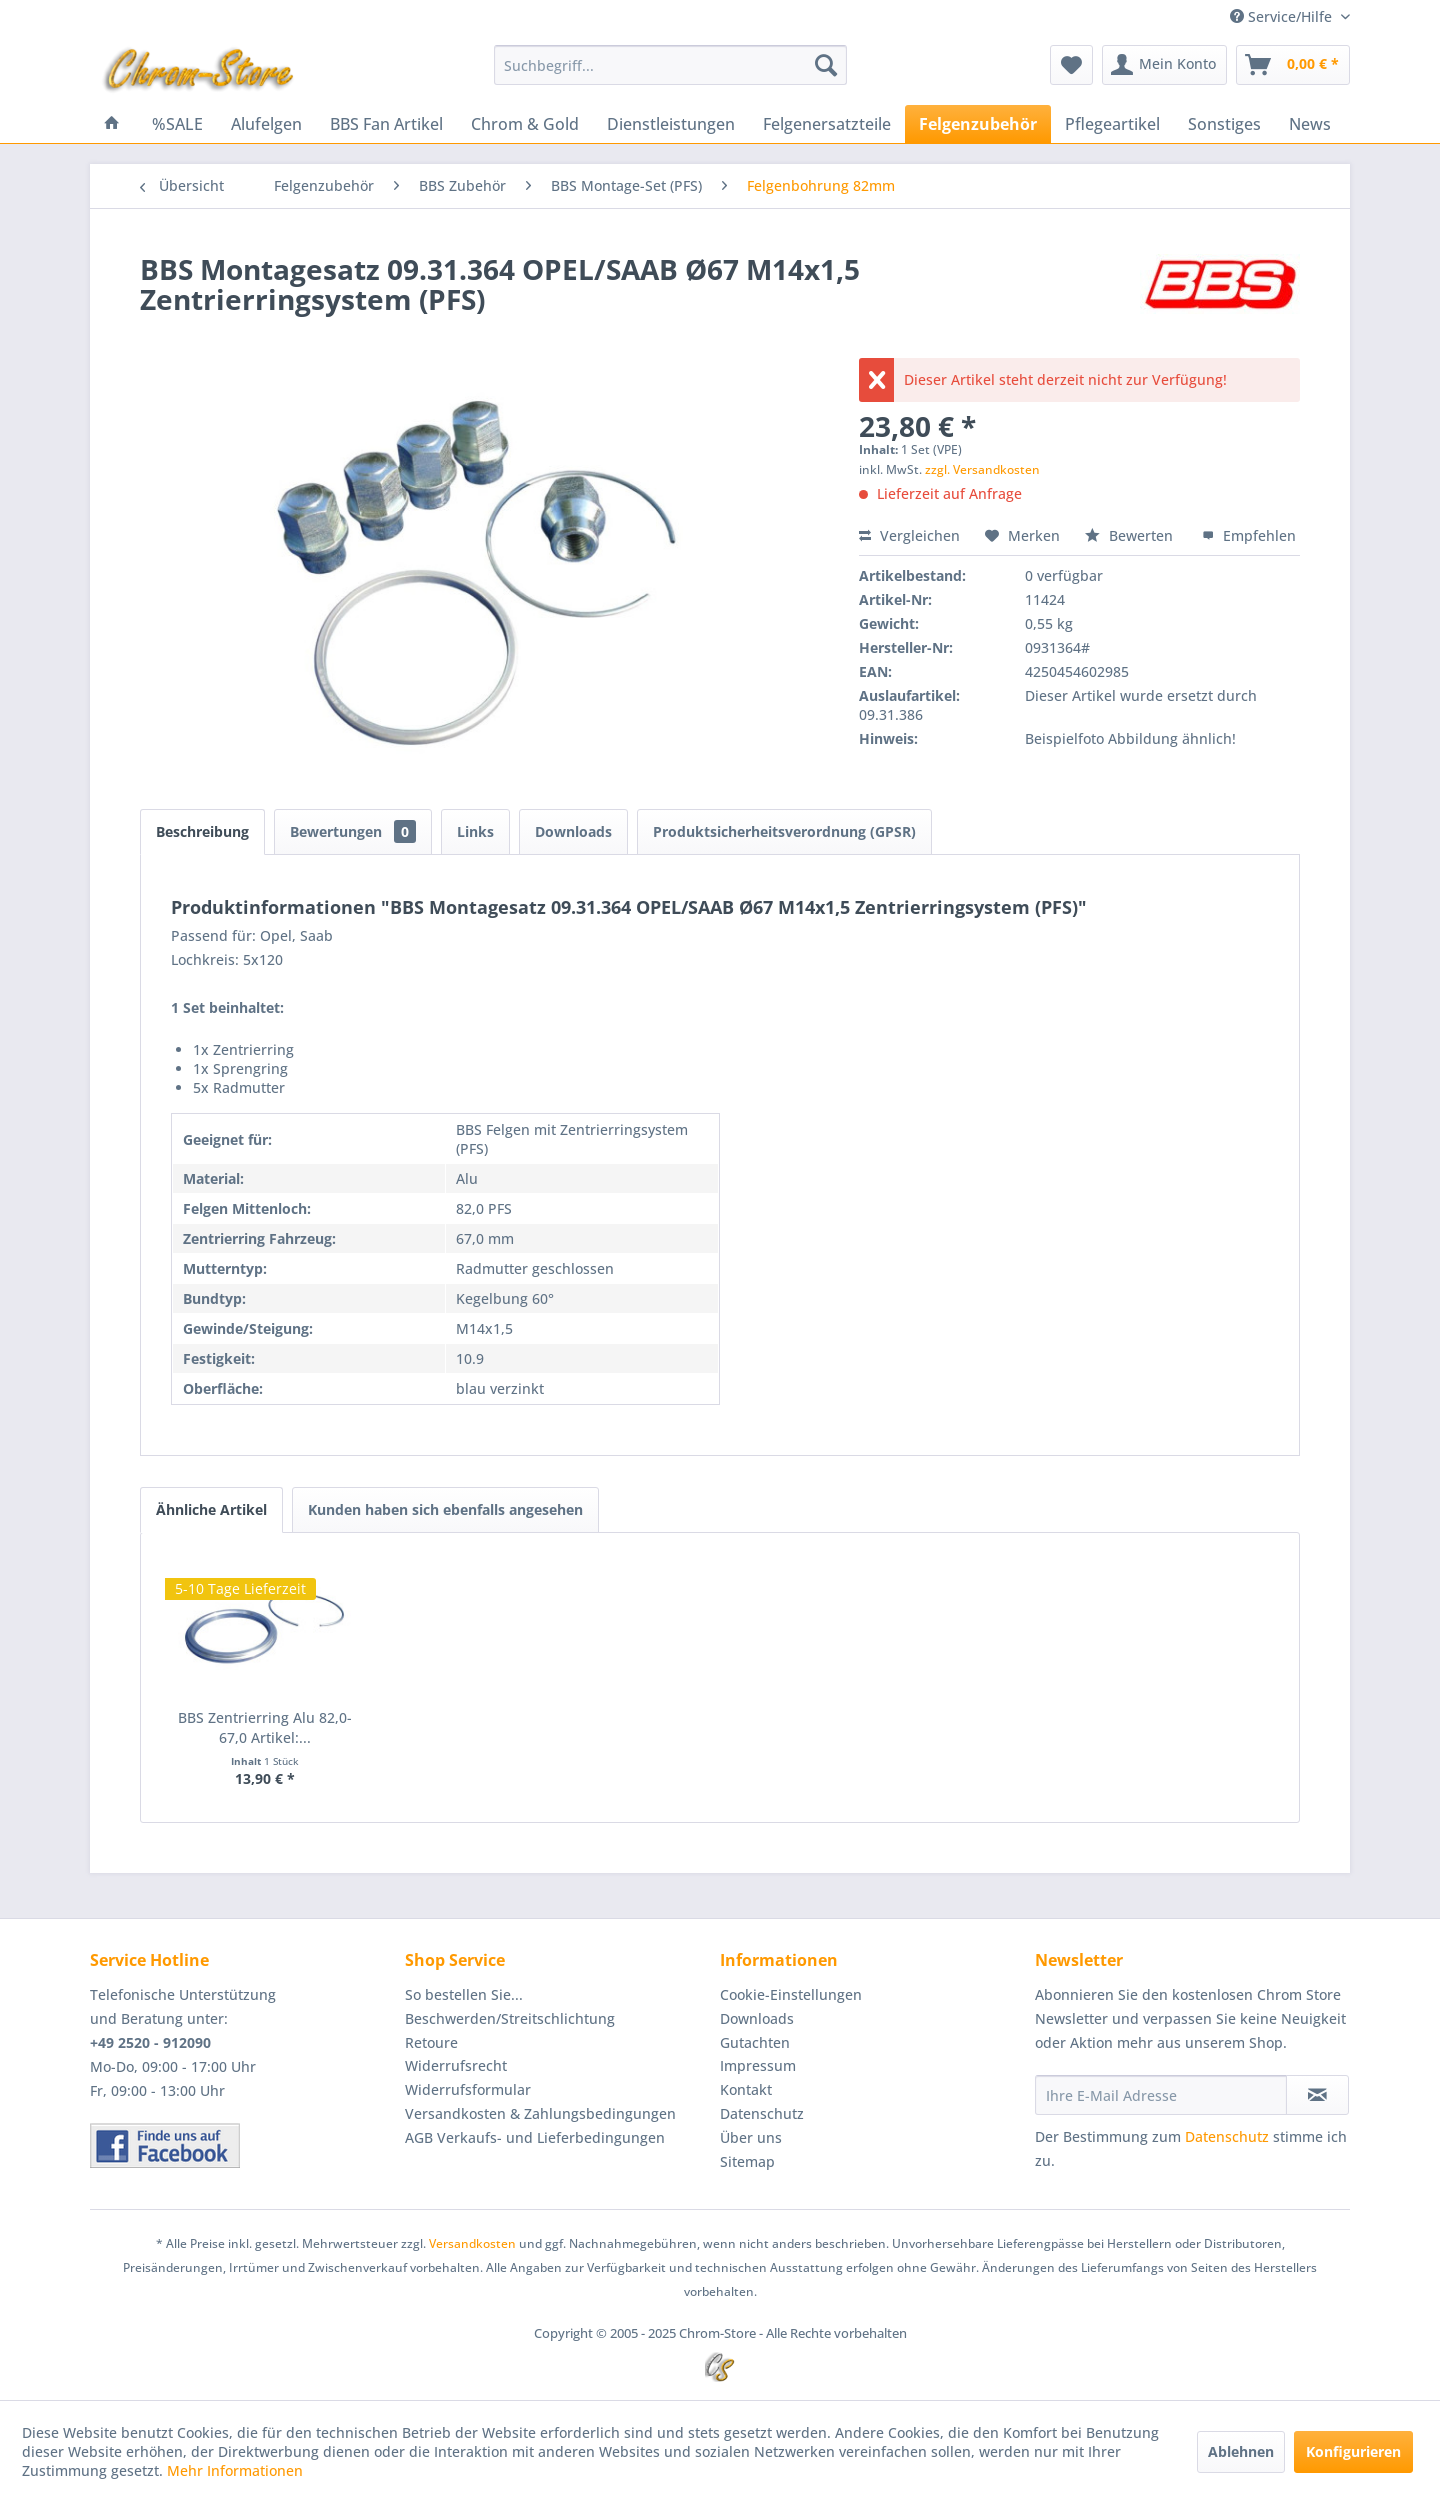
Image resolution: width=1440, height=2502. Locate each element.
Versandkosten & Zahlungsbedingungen (540, 2113)
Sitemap (747, 2161)
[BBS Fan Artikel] (386, 124)
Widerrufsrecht (456, 2065)
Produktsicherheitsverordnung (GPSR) (784, 831)
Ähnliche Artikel (211, 1509)
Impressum (758, 2065)
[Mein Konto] (1164, 65)
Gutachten (755, 2042)
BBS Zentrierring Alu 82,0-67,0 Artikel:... (265, 1727)
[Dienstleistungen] (671, 124)
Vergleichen (909, 535)
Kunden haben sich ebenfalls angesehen (445, 1509)
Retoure (431, 2042)
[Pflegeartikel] (1112, 124)
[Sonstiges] (1224, 124)
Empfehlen (1249, 535)
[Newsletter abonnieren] (1317, 2095)
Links (475, 831)
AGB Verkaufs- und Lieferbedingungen (535, 2137)
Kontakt (746, 2089)
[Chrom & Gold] (525, 124)
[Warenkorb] (1293, 65)
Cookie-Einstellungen (791, 1994)
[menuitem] (670, 65)
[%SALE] (177, 124)
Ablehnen (1241, 2451)
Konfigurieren (1353, 2451)
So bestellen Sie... (464, 1994)
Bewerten (1131, 535)
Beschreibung (202, 831)
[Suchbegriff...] (670, 65)
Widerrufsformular (468, 2089)
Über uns (751, 2137)
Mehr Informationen (235, 2470)
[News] (1310, 124)
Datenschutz (762, 2113)
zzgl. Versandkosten (982, 469)
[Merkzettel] (1071, 65)
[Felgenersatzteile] (827, 124)
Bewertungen (353, 831)
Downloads (573, 831)
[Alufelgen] (266, 124)
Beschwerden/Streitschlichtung (510, 2018)
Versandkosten (472, 2243)
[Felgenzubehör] (978, 124)
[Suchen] (826, 65)
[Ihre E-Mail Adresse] (1161, 2095)
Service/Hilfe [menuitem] (1283, 16)
